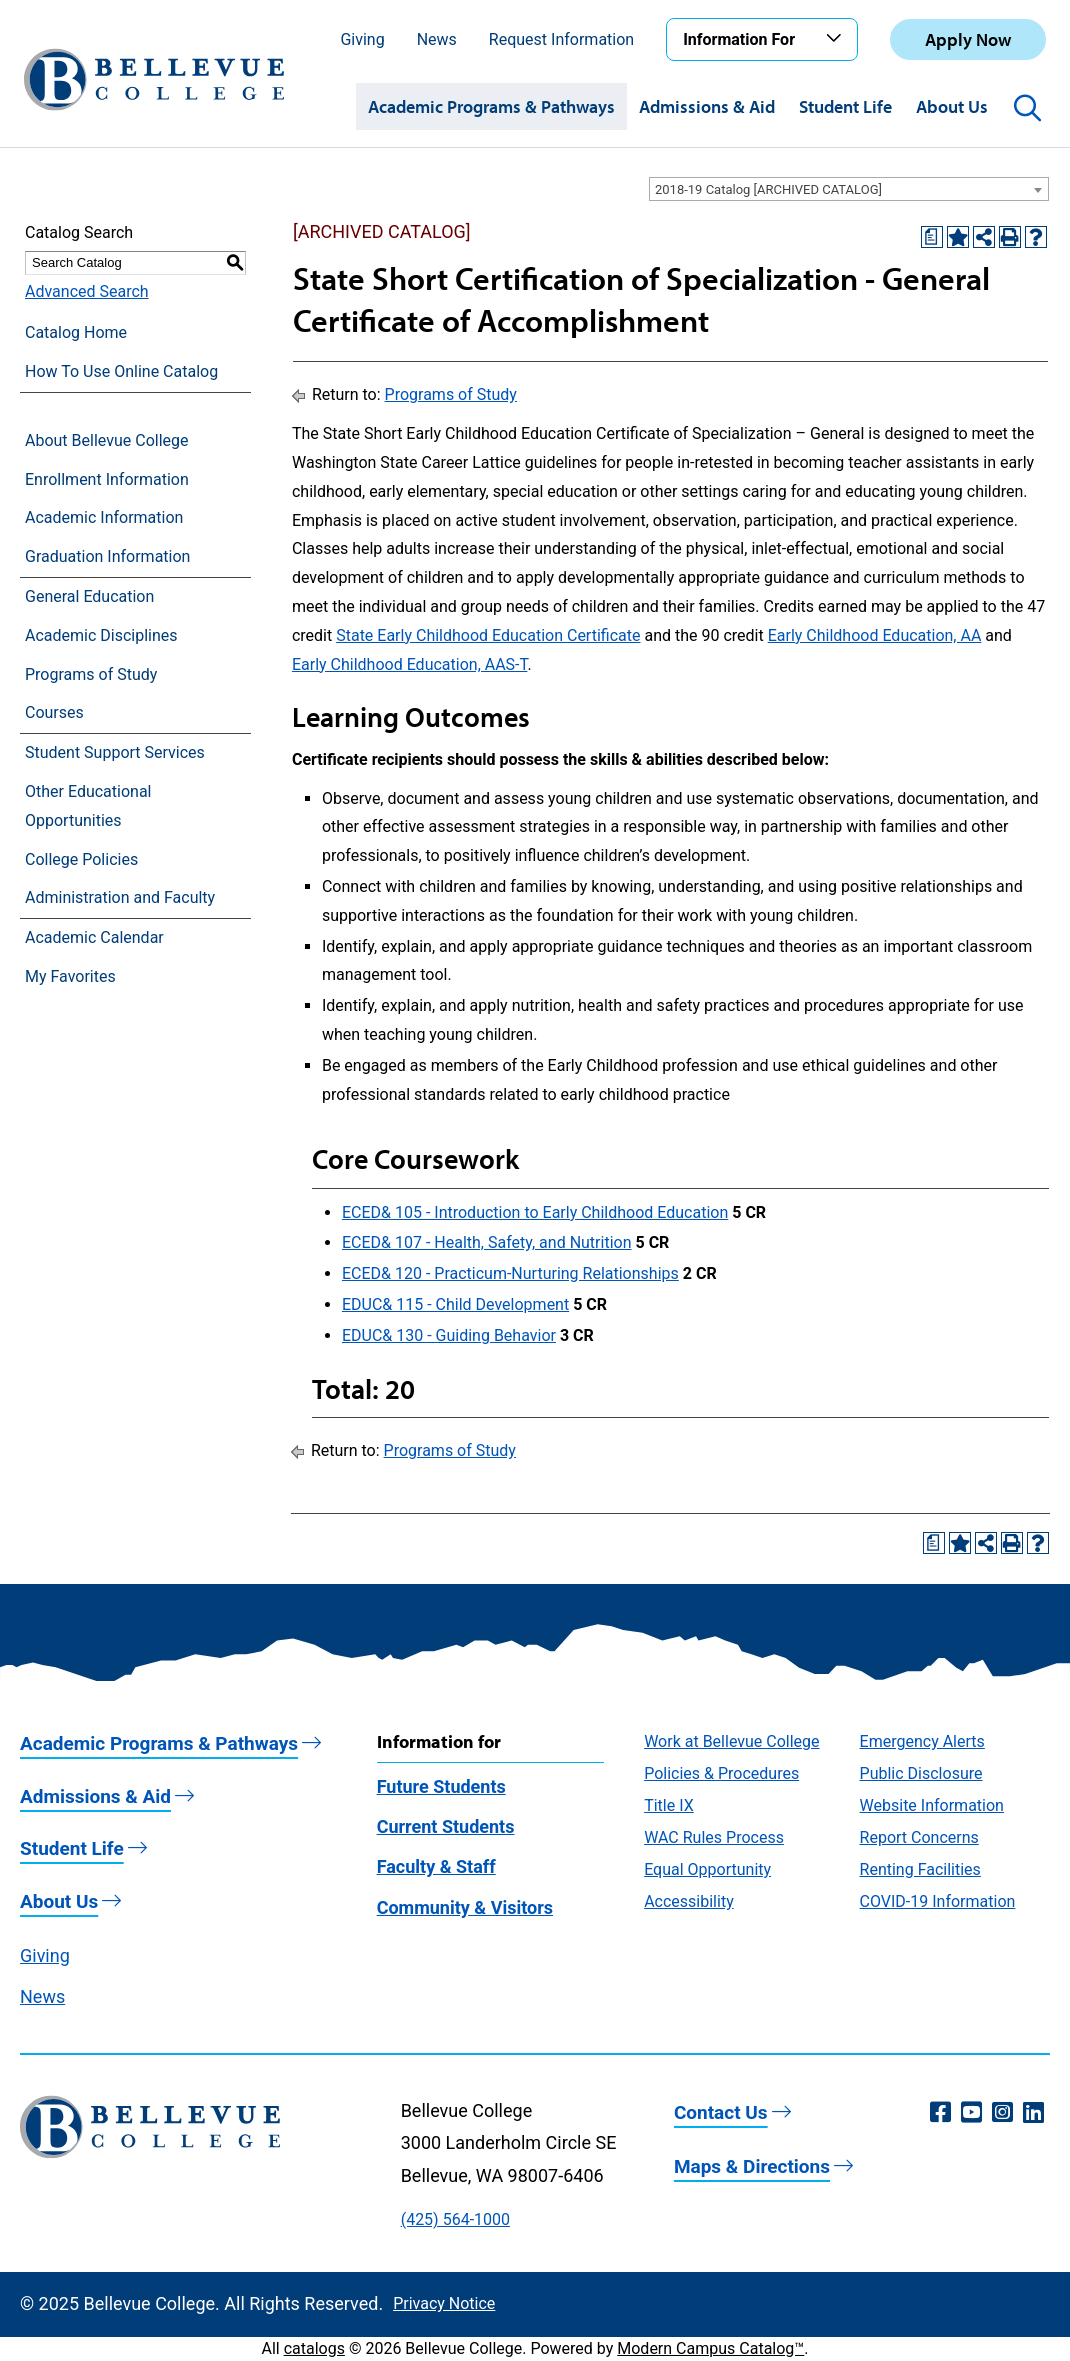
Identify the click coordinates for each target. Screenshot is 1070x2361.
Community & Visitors (465, 1907)
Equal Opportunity (707, 1869)
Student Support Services (115, 752)
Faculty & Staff (436, 1866)
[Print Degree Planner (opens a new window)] (932, 237)
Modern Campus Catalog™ (710, 2348)
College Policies (81, 859)
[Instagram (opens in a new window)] (1002, 2113)
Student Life (845, 106)
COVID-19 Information (938, 1901)
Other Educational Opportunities (88, 806)
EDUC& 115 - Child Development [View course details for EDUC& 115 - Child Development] (455, 1304)
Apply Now (968, 39)
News (437, 39)
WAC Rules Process (714, 1837)
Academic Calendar (94, 937)
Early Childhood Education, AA (875, 635)
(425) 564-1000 (455, 2219)
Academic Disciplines (101, 635)
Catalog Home (76, 332)
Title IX (669, 1805)
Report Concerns (919, 1837)
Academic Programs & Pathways (491, 106)
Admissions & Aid (707, 106)
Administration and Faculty (120, 897)
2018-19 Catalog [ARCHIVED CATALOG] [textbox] (768, 189)
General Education (89, 596)
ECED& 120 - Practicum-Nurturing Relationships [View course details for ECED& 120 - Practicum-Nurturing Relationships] (510, 1273)
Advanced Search (87, 291)
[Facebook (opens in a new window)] (940, 2113)
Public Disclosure (921, 1773)
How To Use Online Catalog (121, 371)
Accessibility (689, 1901)
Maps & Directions (752, 2166)
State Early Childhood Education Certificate (488, 635)
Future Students (441, 1786)
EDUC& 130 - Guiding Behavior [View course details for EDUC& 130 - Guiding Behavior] (449, 1335)
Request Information (561, 39)
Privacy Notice (444, 2303)
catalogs (314, 2348)
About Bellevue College (106, 440)
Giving (362, 39)
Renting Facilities (920, 1869)
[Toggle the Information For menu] (837, 39)
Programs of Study (91, 674)
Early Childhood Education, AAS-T (409, 664)
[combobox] (849, 189)
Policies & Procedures (721, 1773)
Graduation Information (107, 556)
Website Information (932, 1805)
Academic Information (104, 517)
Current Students (446, 1826)
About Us (952, 106)
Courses (54, 712)
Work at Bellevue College (731, 1741)
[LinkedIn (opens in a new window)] (1033, 2113)
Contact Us (721, 2112)
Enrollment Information (107, 479)
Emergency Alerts (922, 1741)
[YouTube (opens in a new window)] (971, 2113)
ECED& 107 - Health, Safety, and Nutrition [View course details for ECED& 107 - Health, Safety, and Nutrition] (487, 1242)
